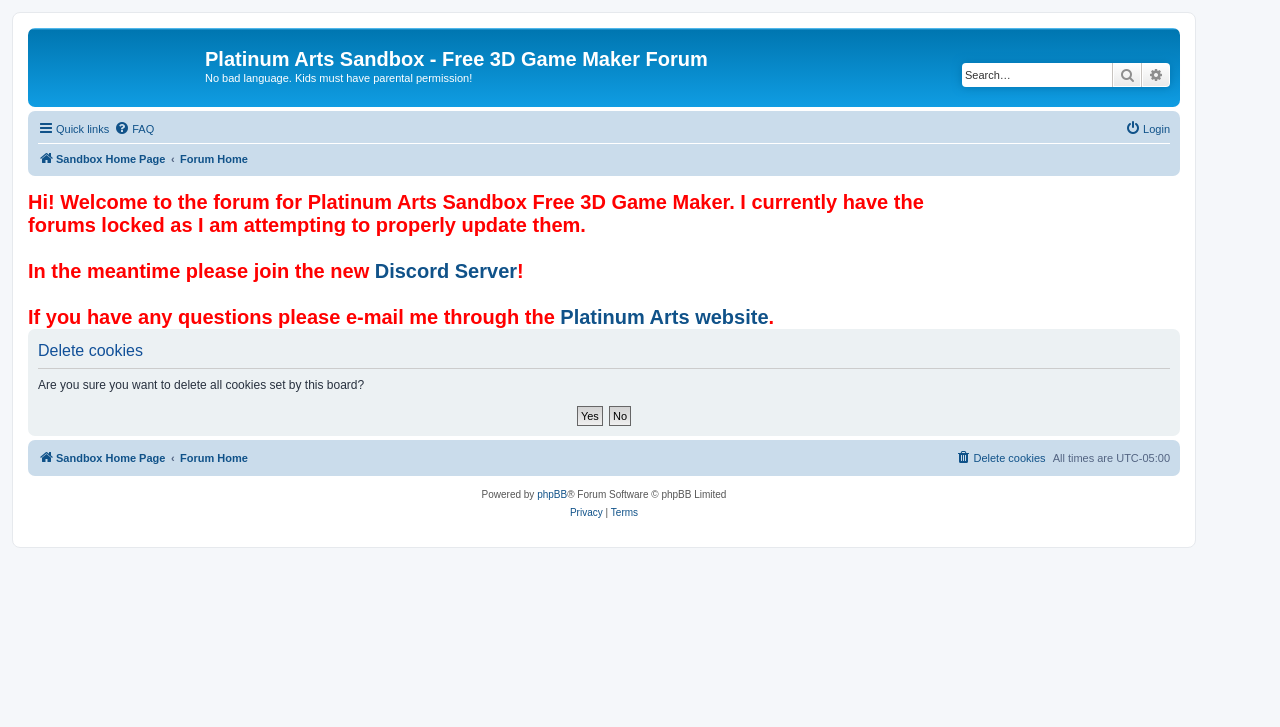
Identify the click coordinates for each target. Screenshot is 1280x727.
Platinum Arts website (664, 317)
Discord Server (446, 271)
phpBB (552, 494)
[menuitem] (134, 129)
